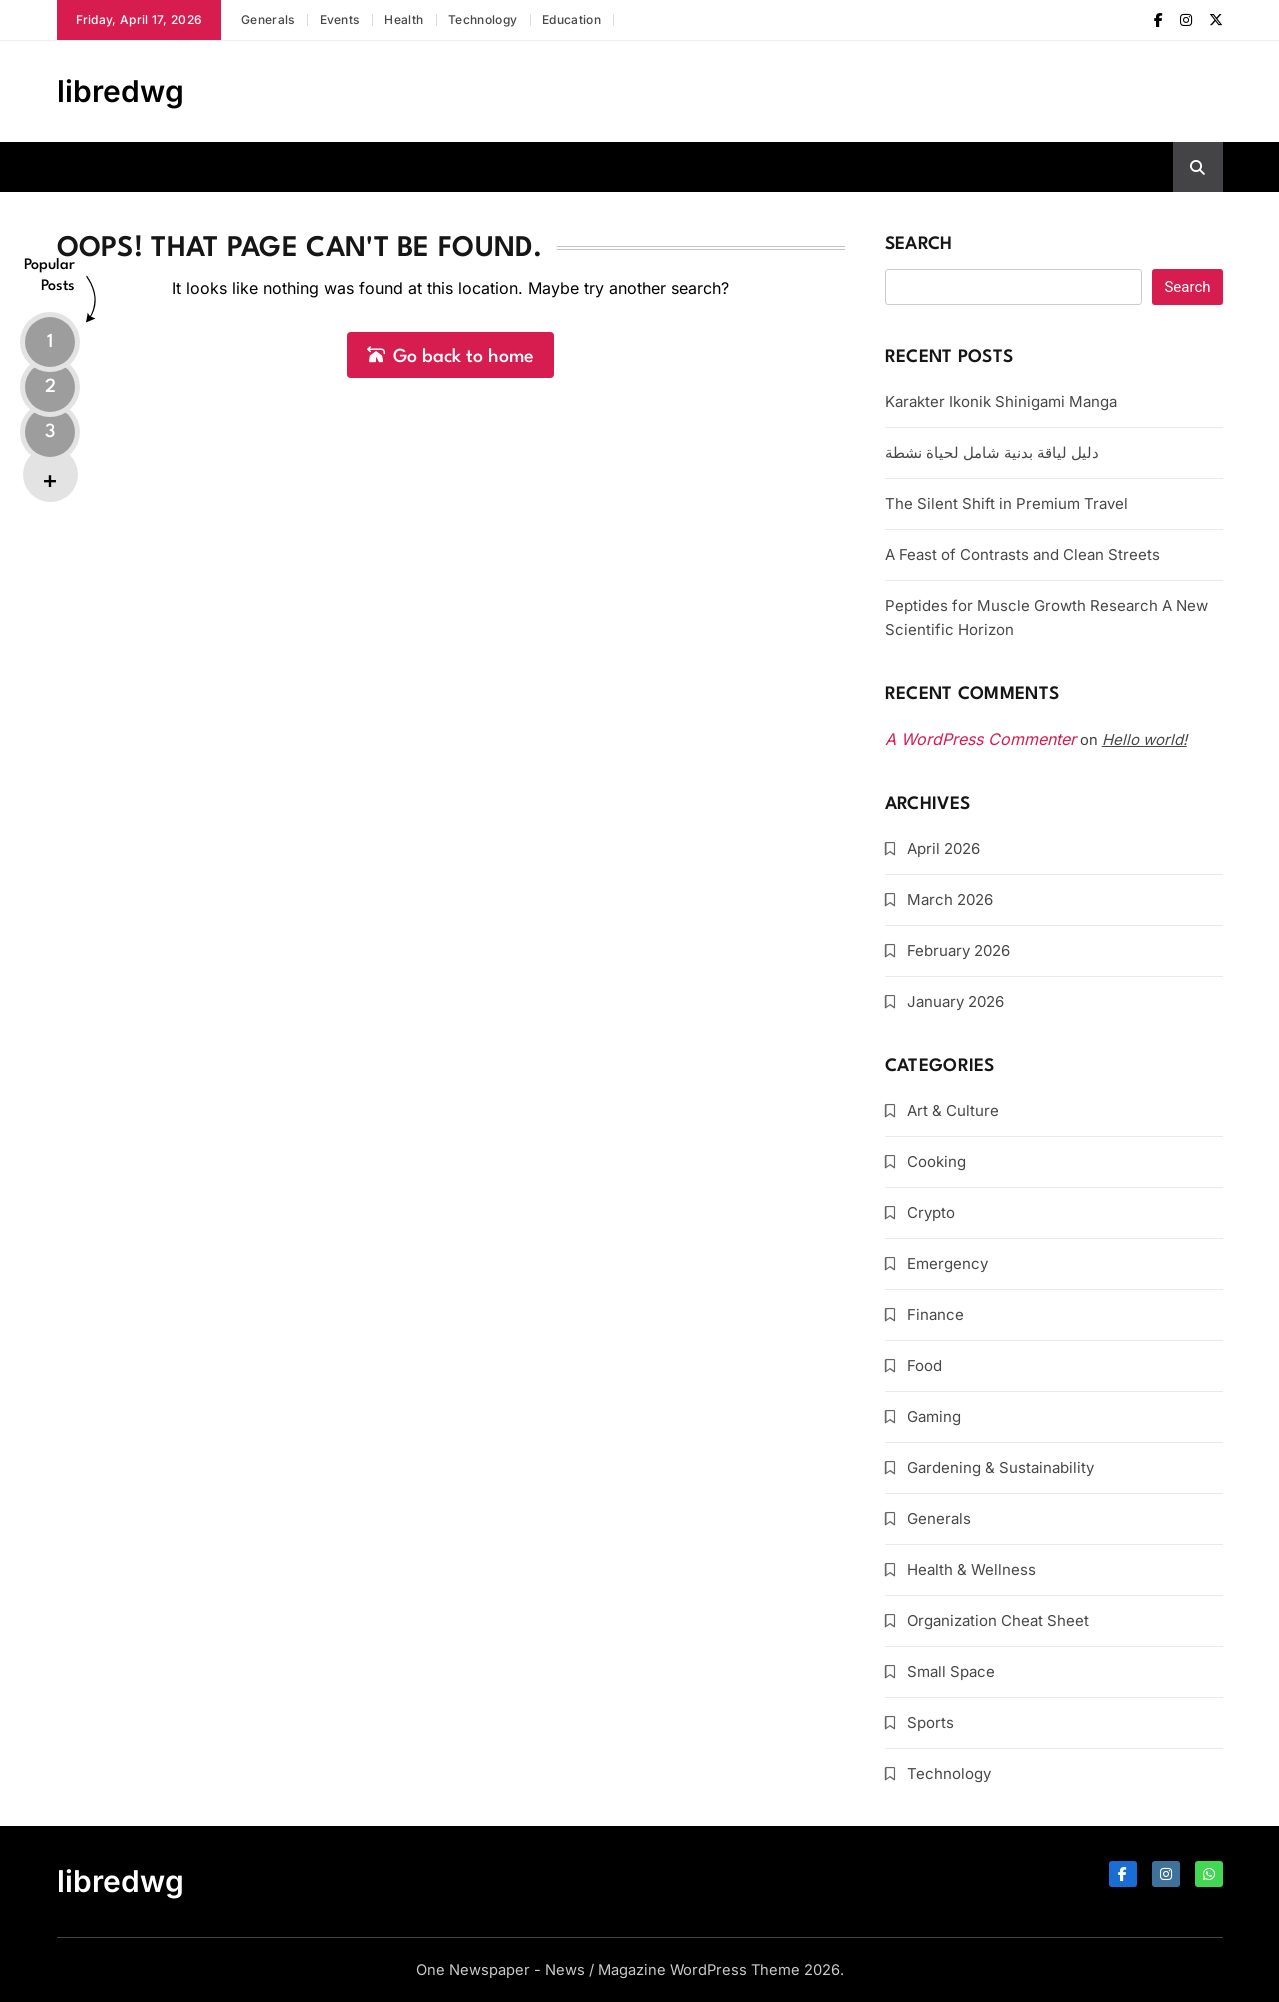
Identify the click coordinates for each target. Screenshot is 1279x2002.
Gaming (934, 1416)
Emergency (947, 1263)
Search (919, 244)
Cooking (936, 1161)
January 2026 (955, 1001)
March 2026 (950, 899)
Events (340, 19)
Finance (935, 1314)
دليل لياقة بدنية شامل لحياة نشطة (992, 452)
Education (571, 19)
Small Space (951, 1671)
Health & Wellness (971, 1569)
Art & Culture (953, 1110)
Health (403, 19)
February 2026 (958, 950)
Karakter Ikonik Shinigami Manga (1001, 401)
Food (924, 1365)
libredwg (120, 91)
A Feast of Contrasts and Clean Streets (1022, 554)
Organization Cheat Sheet (998, 1620)
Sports (930, 1722)
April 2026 (943, 848)
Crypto (931, 1212)
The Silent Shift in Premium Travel (1006, 503)
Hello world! (1144, 739)
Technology (482, 19)
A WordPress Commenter (980, 739)
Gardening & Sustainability (1000, 1467)
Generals (267, 19)
